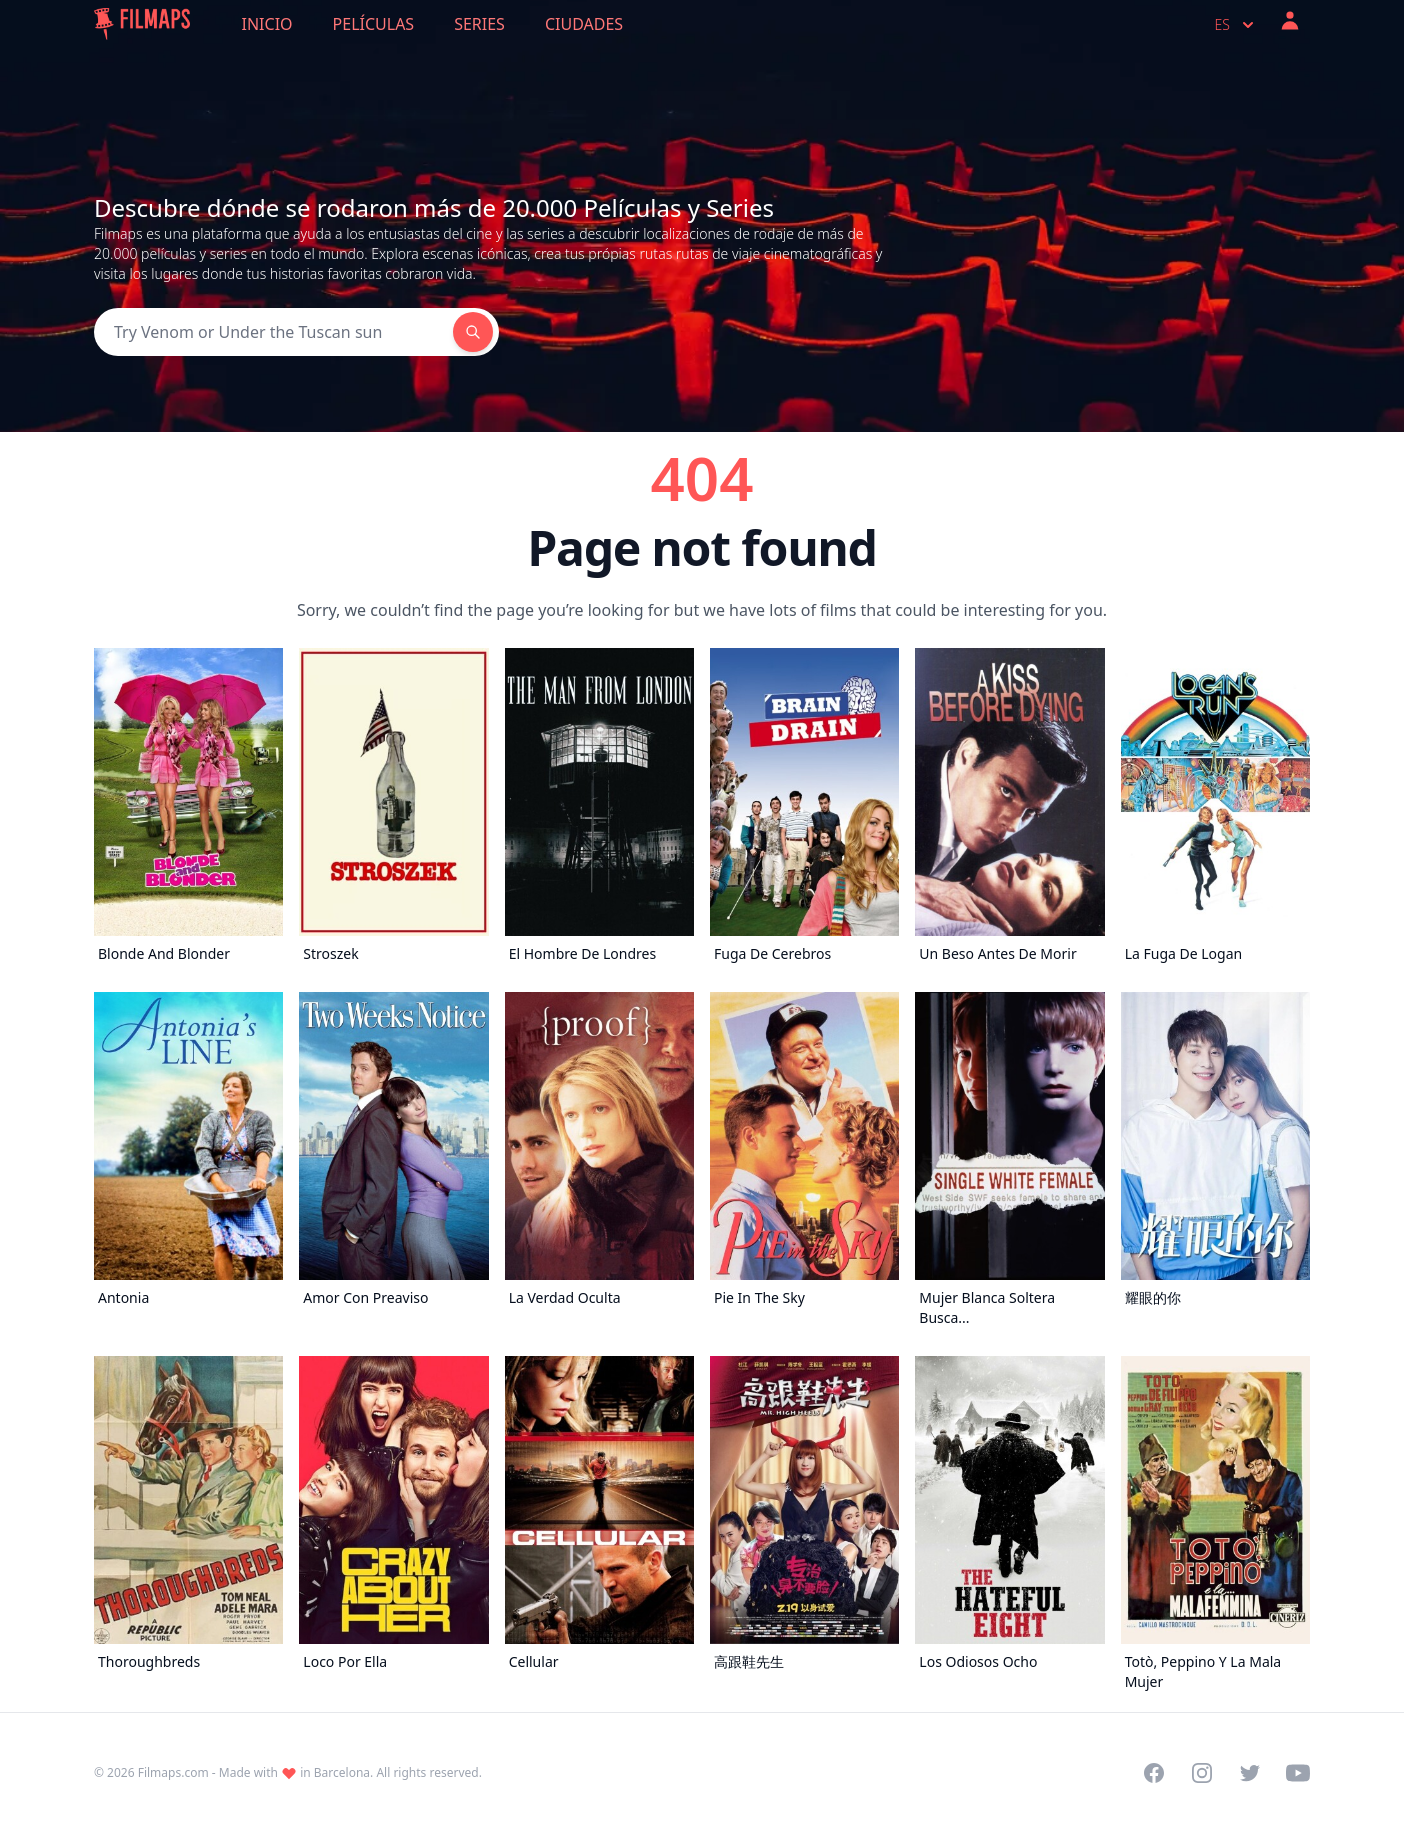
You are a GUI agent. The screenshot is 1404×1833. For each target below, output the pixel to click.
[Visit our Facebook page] (1154, 1773)
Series (479, 24)
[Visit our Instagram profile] (1202, 1773)
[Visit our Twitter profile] (1250, 1773)
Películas (374, 24)
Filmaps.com (173, 1772)
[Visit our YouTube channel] (1298, 1773)
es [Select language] (1236, 25)
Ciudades (584, 24)
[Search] (273, 332)
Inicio (267, 24)
